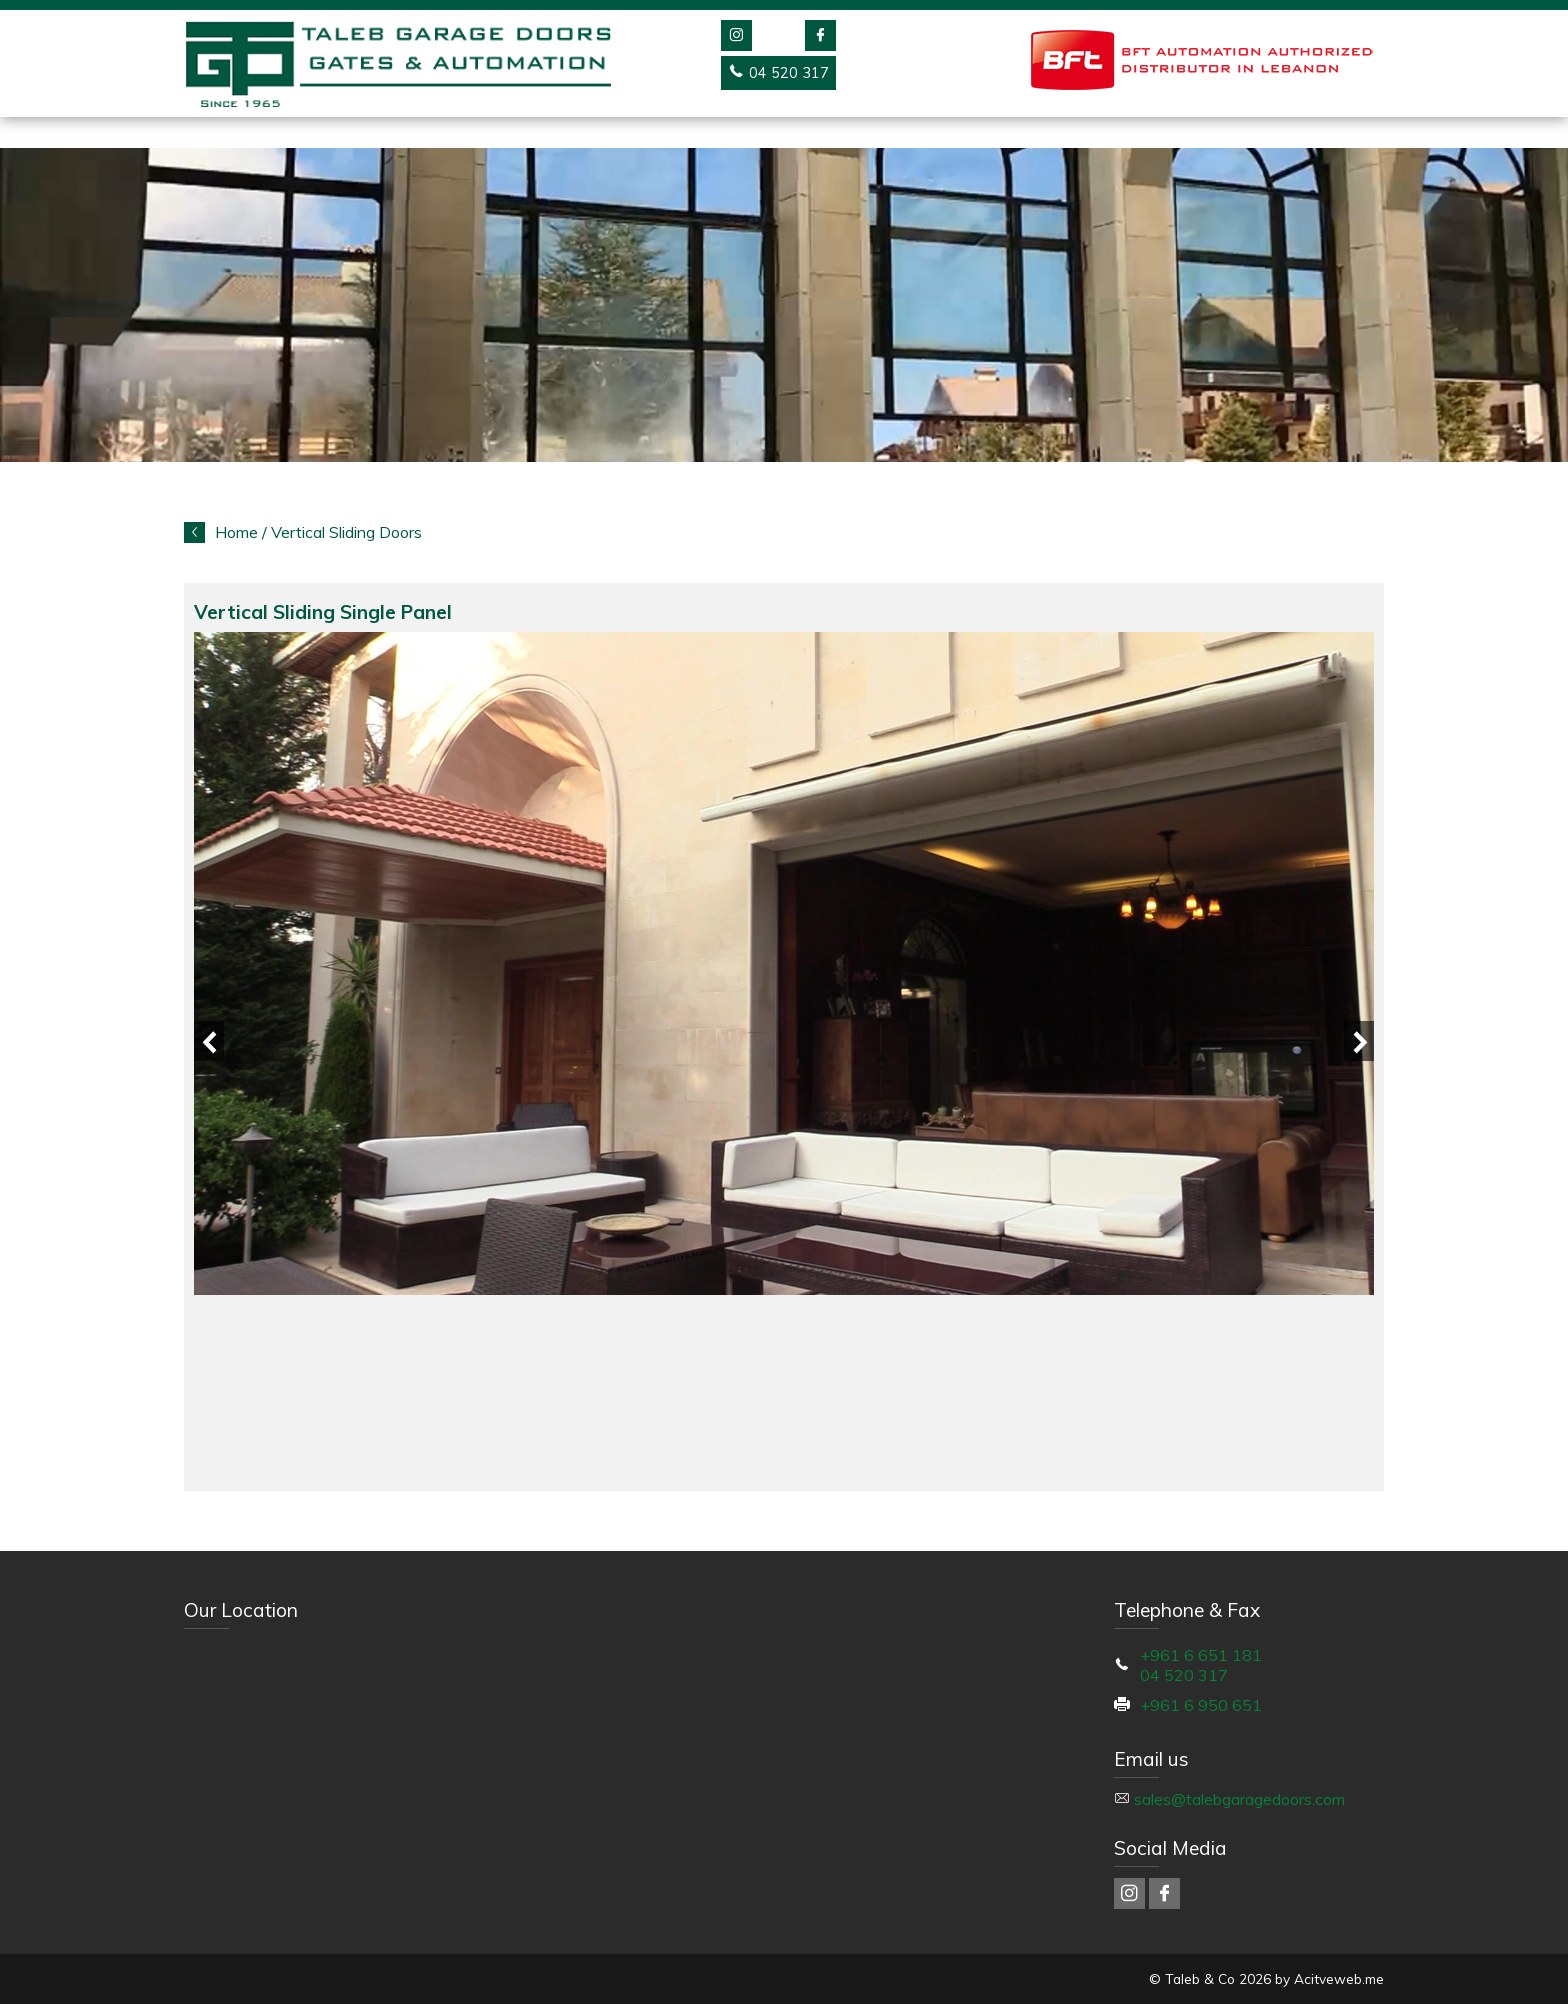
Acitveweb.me (1339, 1978)
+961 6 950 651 (1201, 1705)
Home (236, 532)
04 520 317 (1184, 1675)
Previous (209, 1041)
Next (1359, 1041)
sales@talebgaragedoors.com (1239, 1799)
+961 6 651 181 (1201, 1655)
